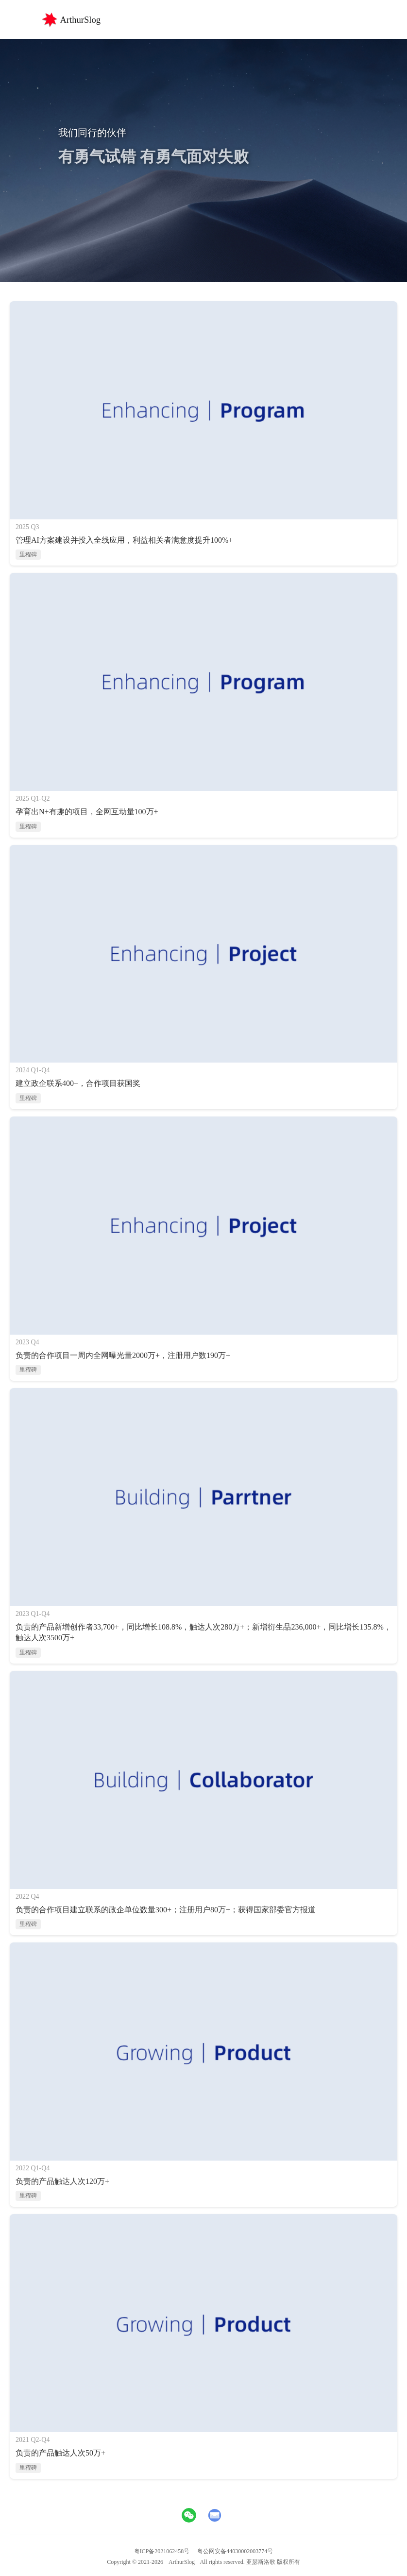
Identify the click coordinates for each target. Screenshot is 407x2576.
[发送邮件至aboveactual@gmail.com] (214, 2515)
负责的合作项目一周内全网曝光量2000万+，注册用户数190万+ (123, 1355)
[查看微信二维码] (189, 2515)
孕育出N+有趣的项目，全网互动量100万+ (87, 811)
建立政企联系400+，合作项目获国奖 (78, 1083)
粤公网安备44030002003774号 (235, 2551)
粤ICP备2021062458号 (162, 2551)
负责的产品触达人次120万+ (62, 2181)
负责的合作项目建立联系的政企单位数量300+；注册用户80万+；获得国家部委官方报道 (166, 1910)
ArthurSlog (182, 2562)
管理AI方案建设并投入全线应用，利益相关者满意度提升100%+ (124, 540)
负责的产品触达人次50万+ (60, 2453)
